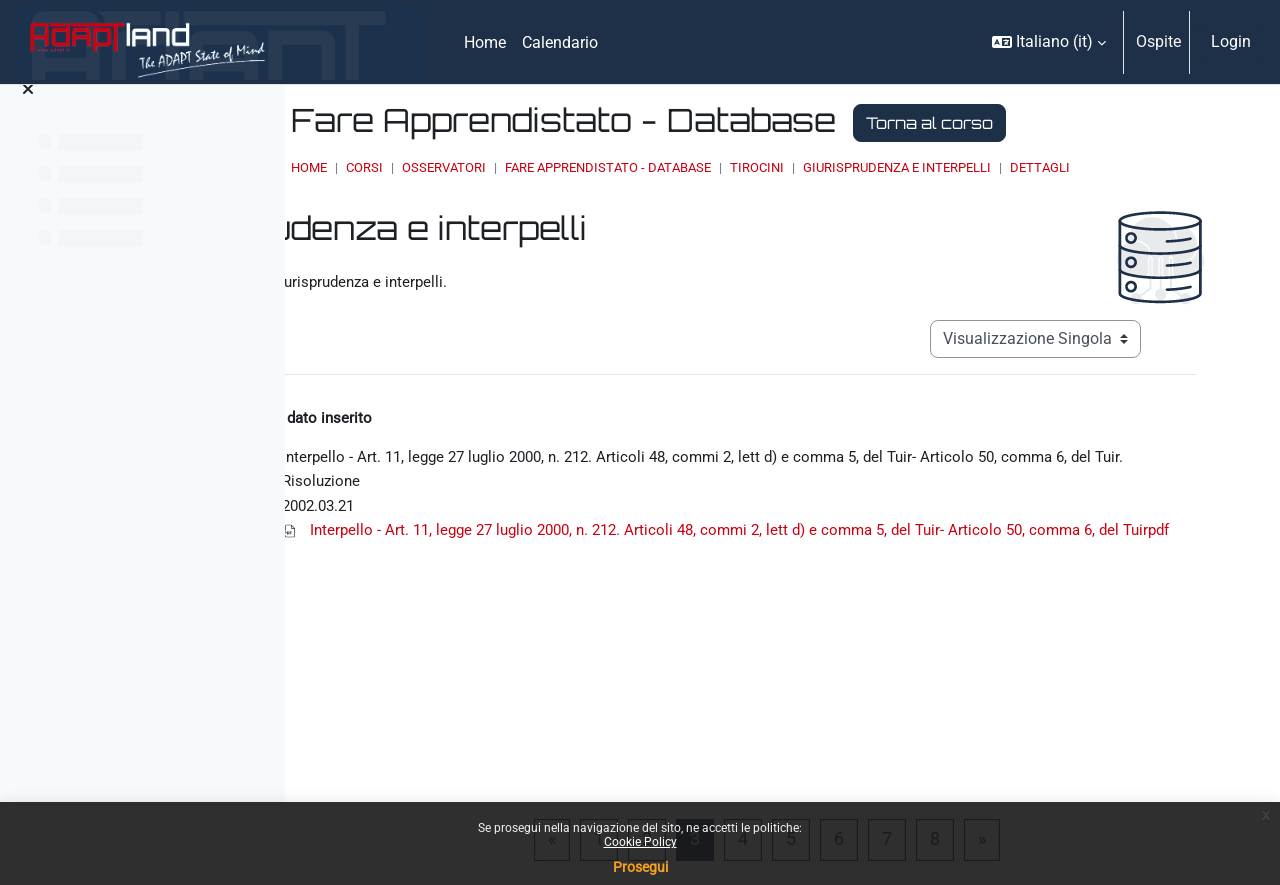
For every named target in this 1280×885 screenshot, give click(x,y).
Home (494, 167)
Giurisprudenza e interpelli (1082, 167)
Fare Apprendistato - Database (793, 167)
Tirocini (942, 167)
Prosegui (640, 867)
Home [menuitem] (485, 42)
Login (1231, 41)
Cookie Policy (640, 842)
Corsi (549, 167)
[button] (1049, 42)
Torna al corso (1114, 123)
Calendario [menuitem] (560, 42)
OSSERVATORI (629, 167)
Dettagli (525, 186)
